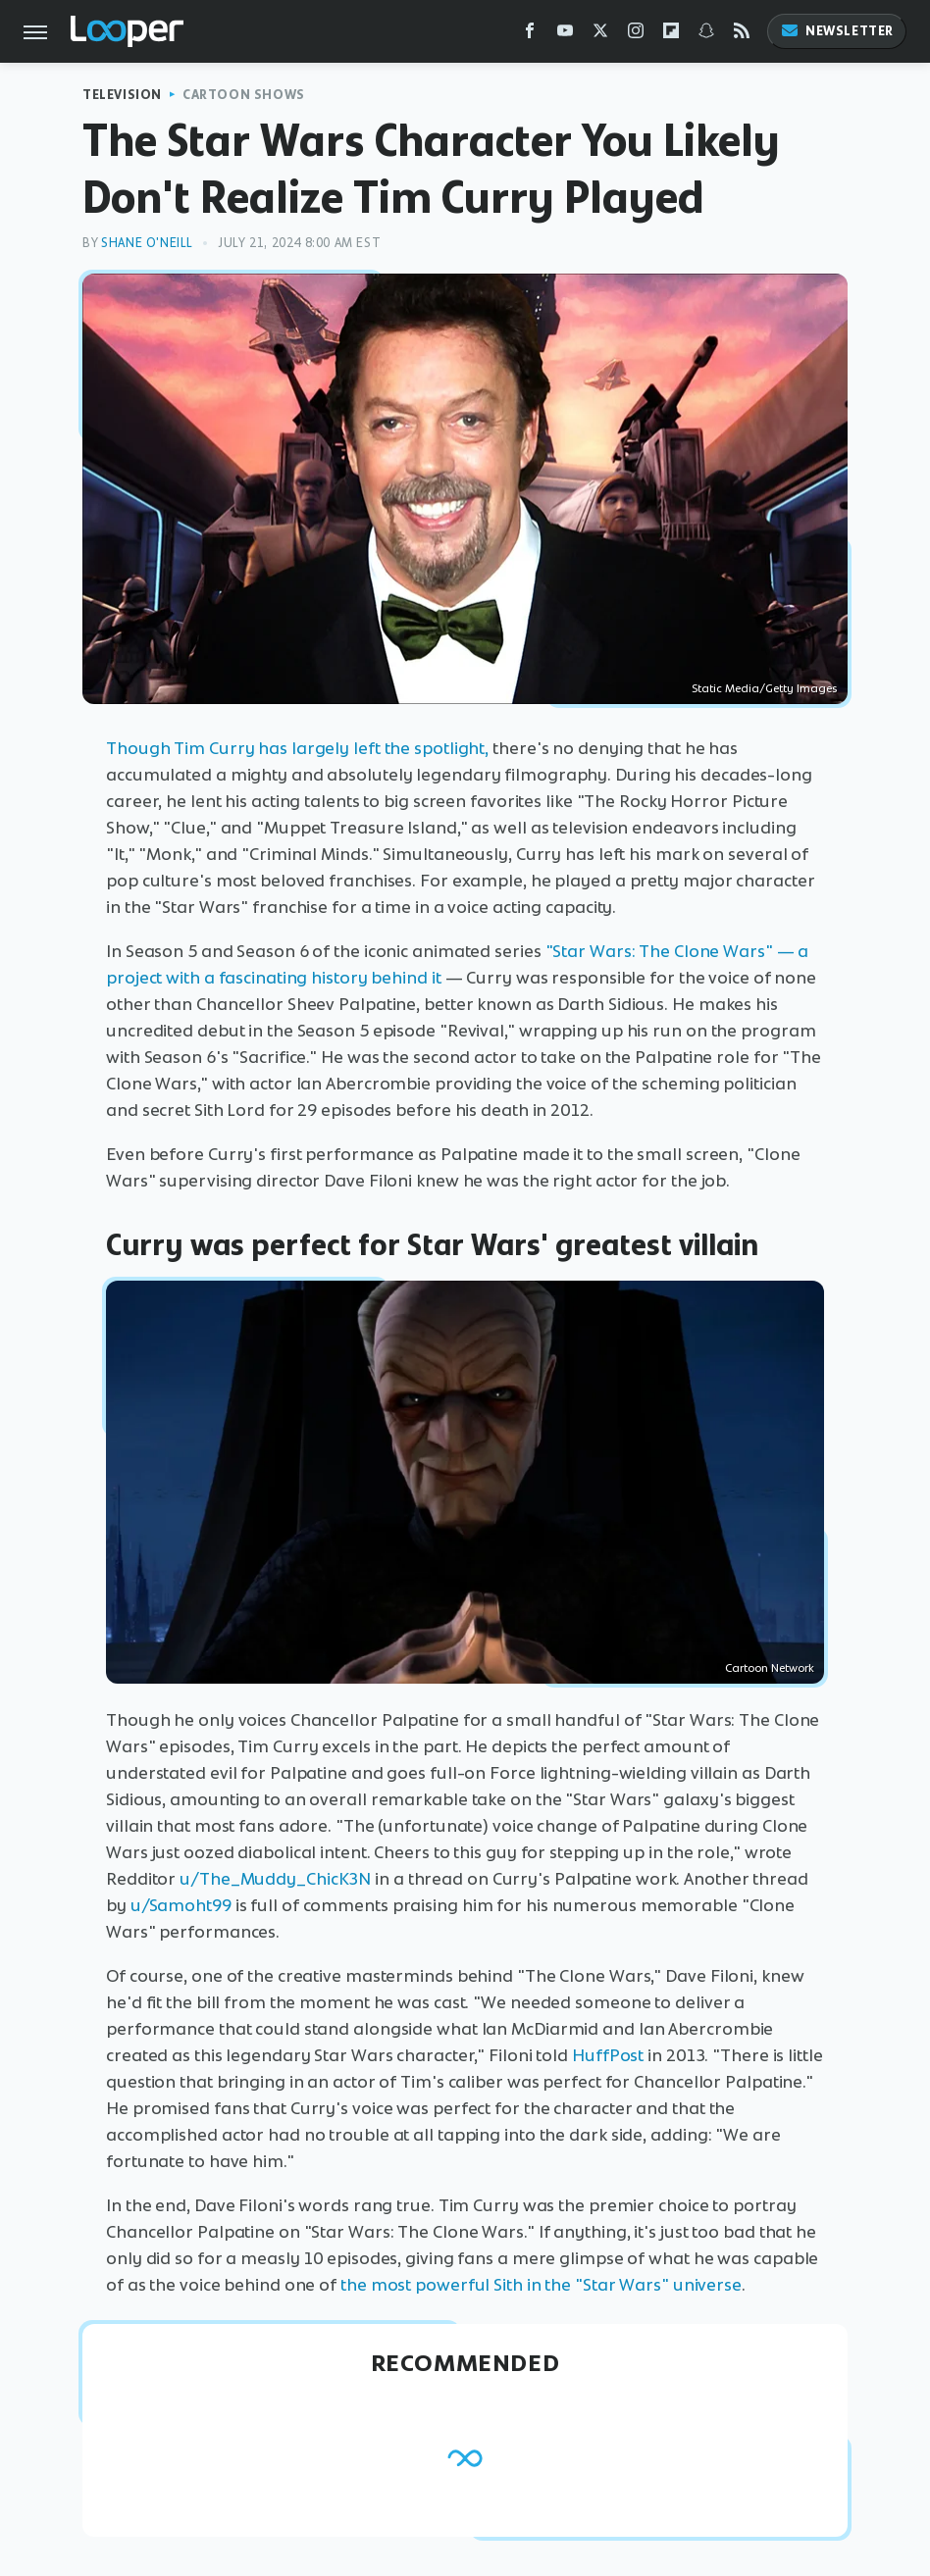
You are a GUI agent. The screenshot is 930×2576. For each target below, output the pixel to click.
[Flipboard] (671, 34)
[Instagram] (636, 34)
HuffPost (608, 2055)
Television (122, 94)
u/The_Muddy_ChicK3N (275, 1879)
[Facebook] (530, 34)
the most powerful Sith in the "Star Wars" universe (541, 2285)
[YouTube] (565, 34)
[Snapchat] (706, 34)
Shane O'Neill (147, 242)
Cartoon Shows (243, 94)
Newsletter (837, 31)
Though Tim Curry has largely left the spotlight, (297, 748)
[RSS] (741, 34)
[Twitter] (600, 34)
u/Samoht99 (181, 1905)
